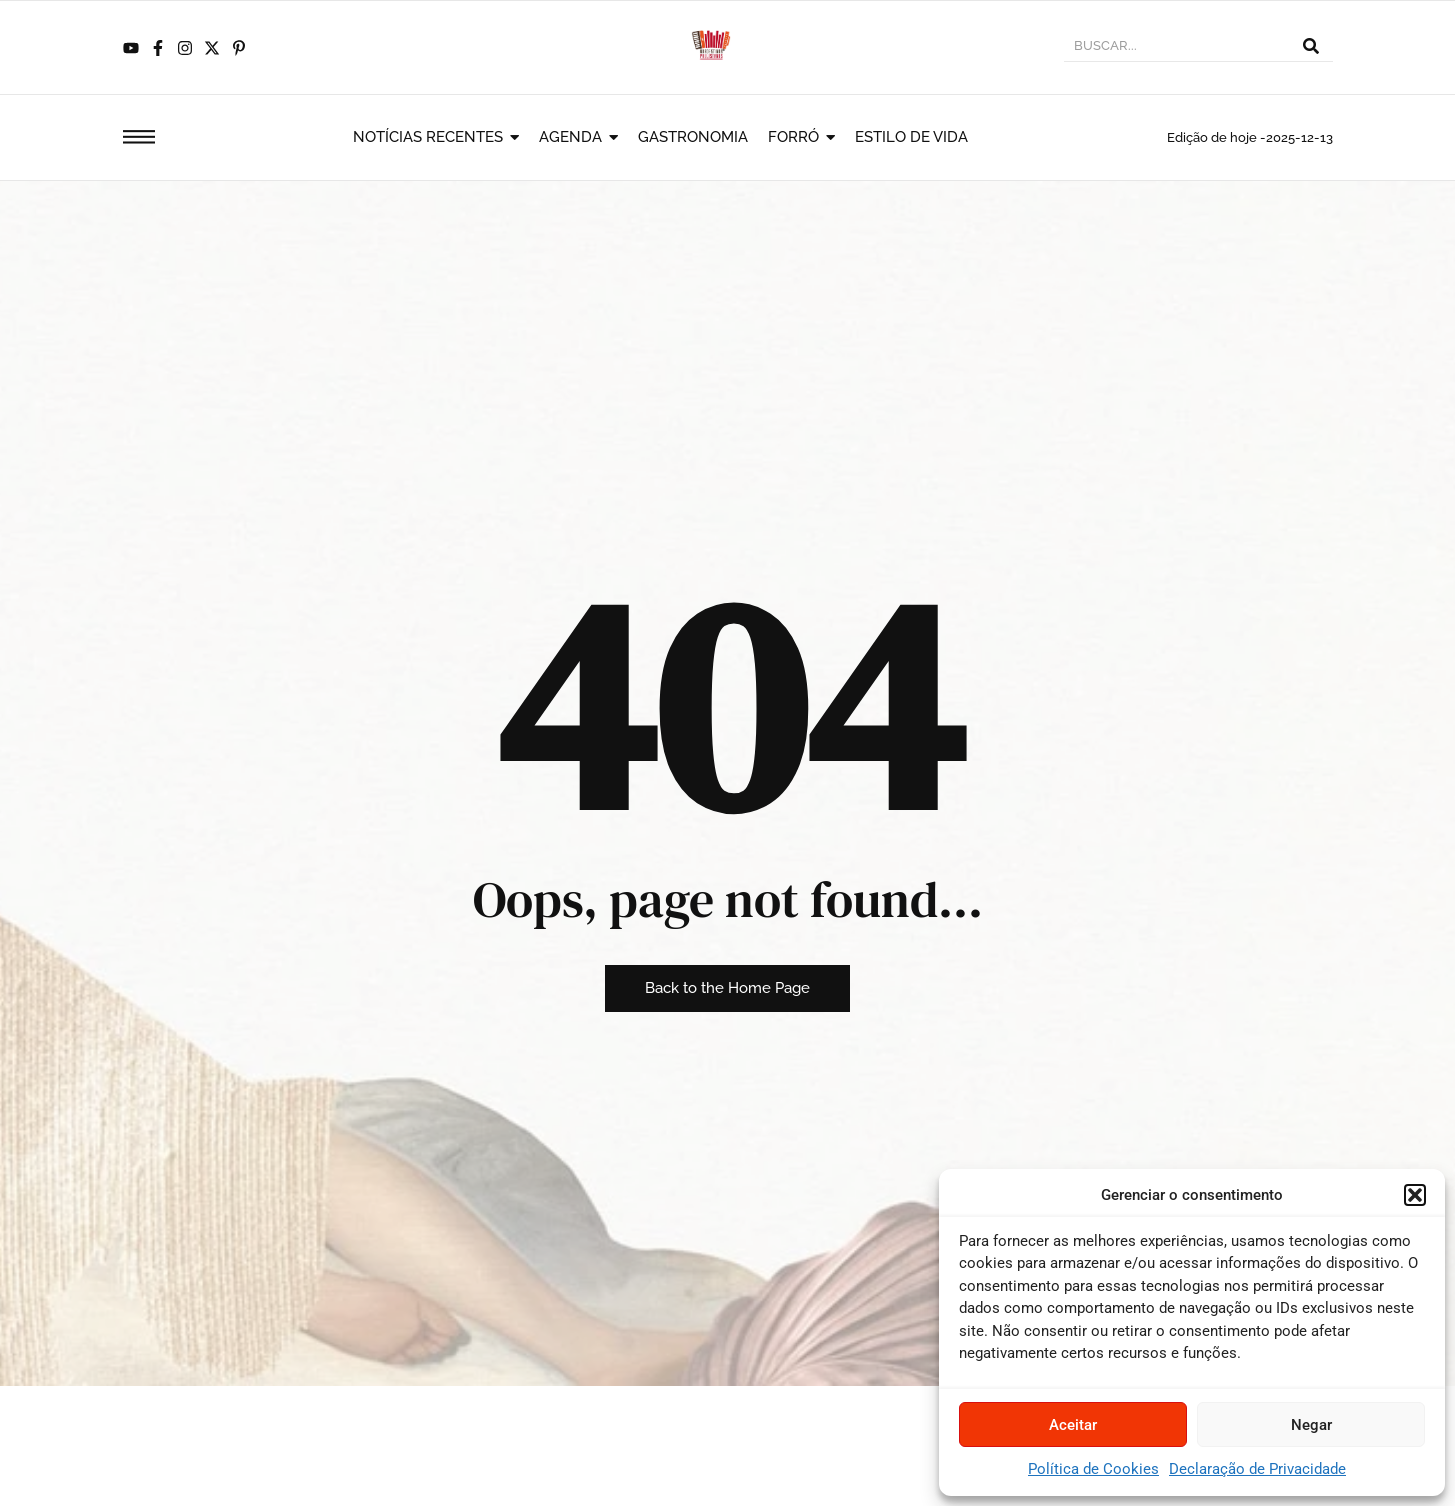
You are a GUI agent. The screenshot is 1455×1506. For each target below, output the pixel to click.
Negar (1311, 1425)
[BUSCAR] (1176, 48)
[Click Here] (139, 140)
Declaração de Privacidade (1257, 1469)
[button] (1415, 1195)
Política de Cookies (1093, 1469)
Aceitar (1073, 1425)
